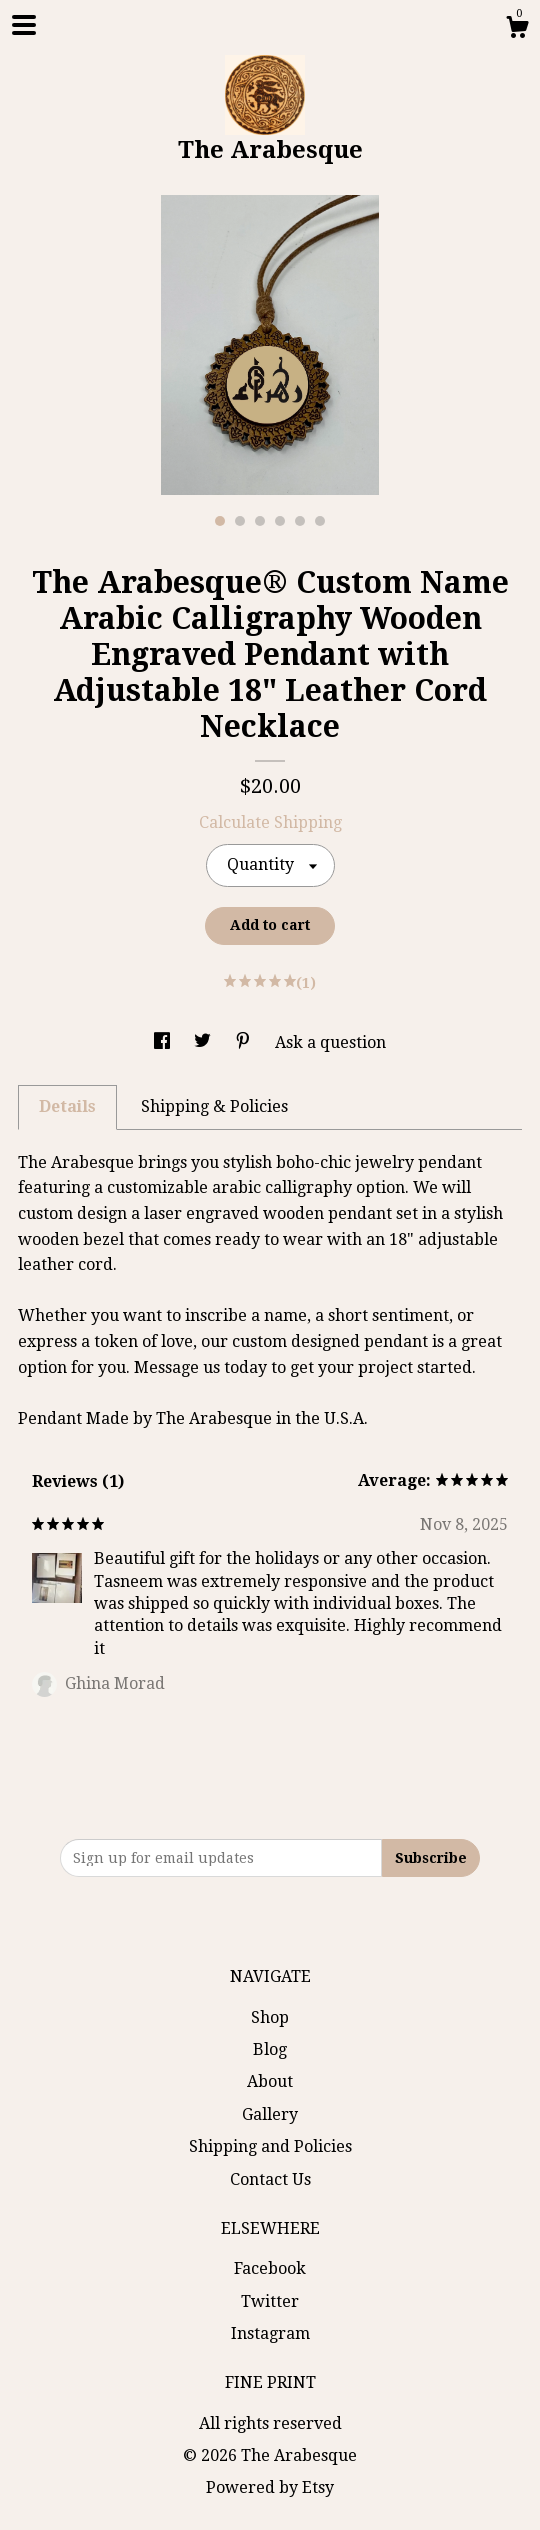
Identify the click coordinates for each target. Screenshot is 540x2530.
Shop (270, 2017)
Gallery (270, 2114)
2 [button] (240, 521)
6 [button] (320, 521)
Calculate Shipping (270, 822)
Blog (270, 2049)
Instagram (270, 2333)
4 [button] (280, 521)
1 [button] (220, 521)
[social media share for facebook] (164, 1042)
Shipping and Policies (270, 2146)
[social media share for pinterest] (245, 1042)
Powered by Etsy (270, 2487)
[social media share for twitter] (204, 1042)
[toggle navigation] (24, 25)
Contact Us (270, 2179)
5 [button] (300, 521)
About (270, 2081)
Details (67, 1106)
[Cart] (517, 30)
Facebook (270, 2268)
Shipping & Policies (214, 1106)
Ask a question (330, 1042)
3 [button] (260, 521)
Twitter (270, 2301)
